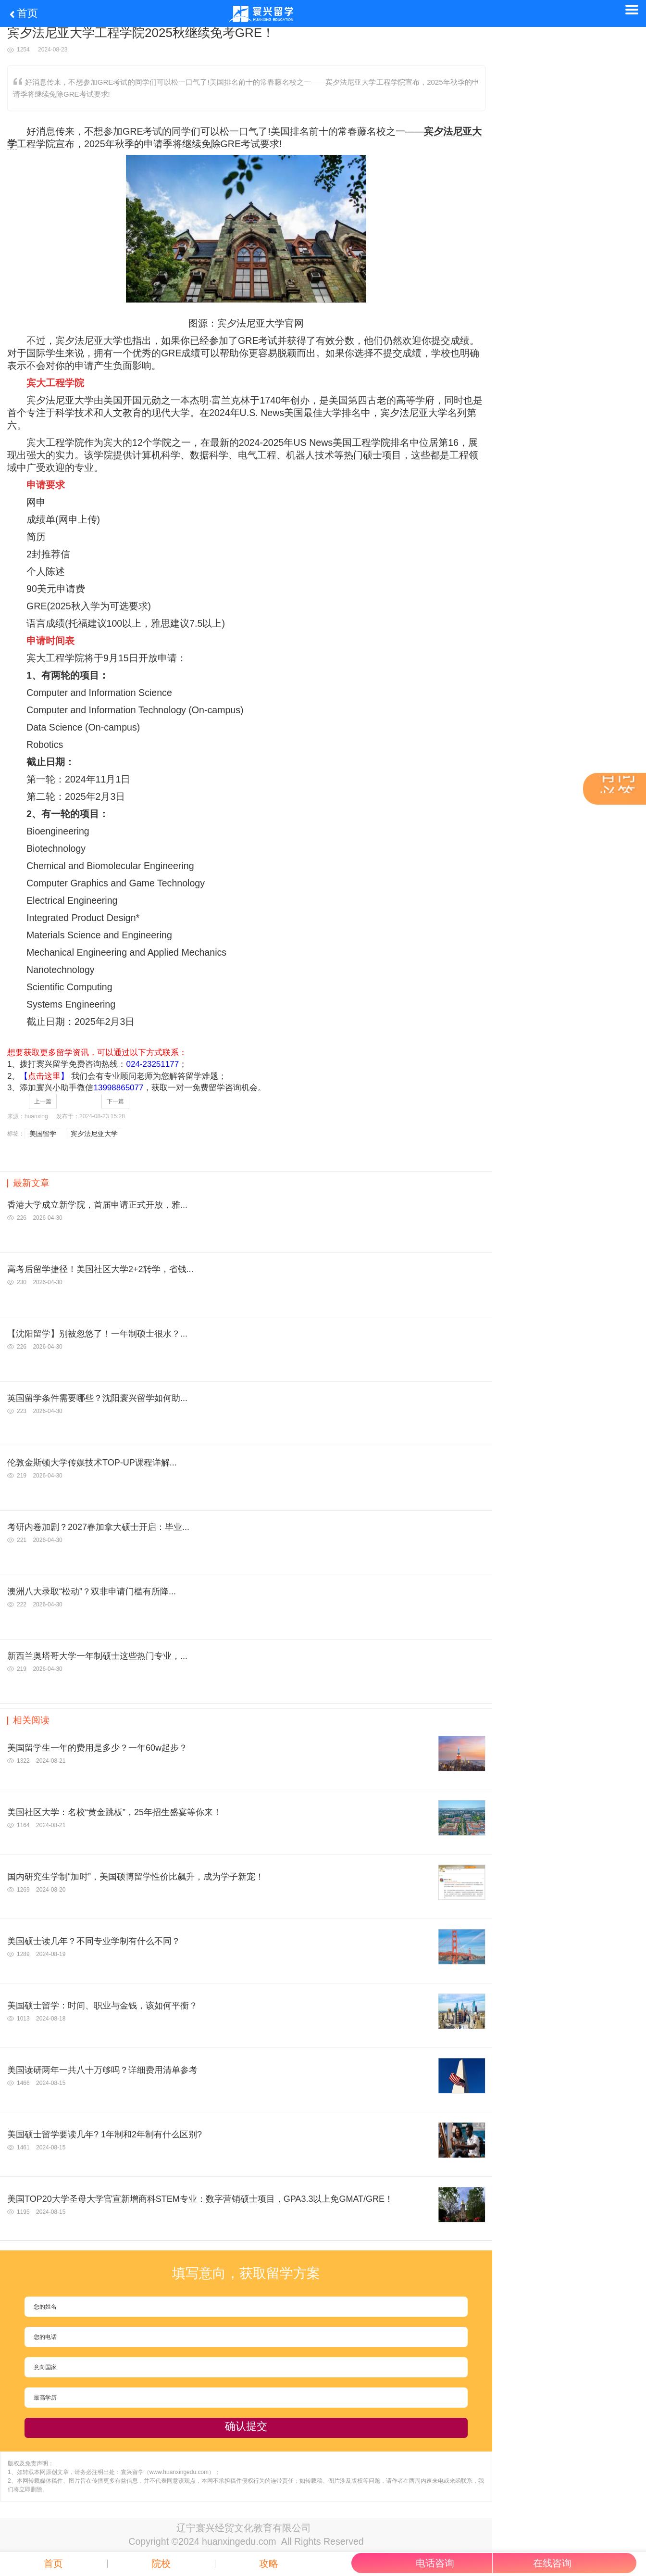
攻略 (268, 2564)
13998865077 (118, 1087)
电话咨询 (435, 2563)
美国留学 (42, 1133)
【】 (44, 1076)
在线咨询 (552, 2563)
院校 (161, 2564)
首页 (22, 13)
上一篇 (42, 1101)
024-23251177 (152, 1064)
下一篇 (115, 1101)
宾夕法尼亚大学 (94, 1133)
